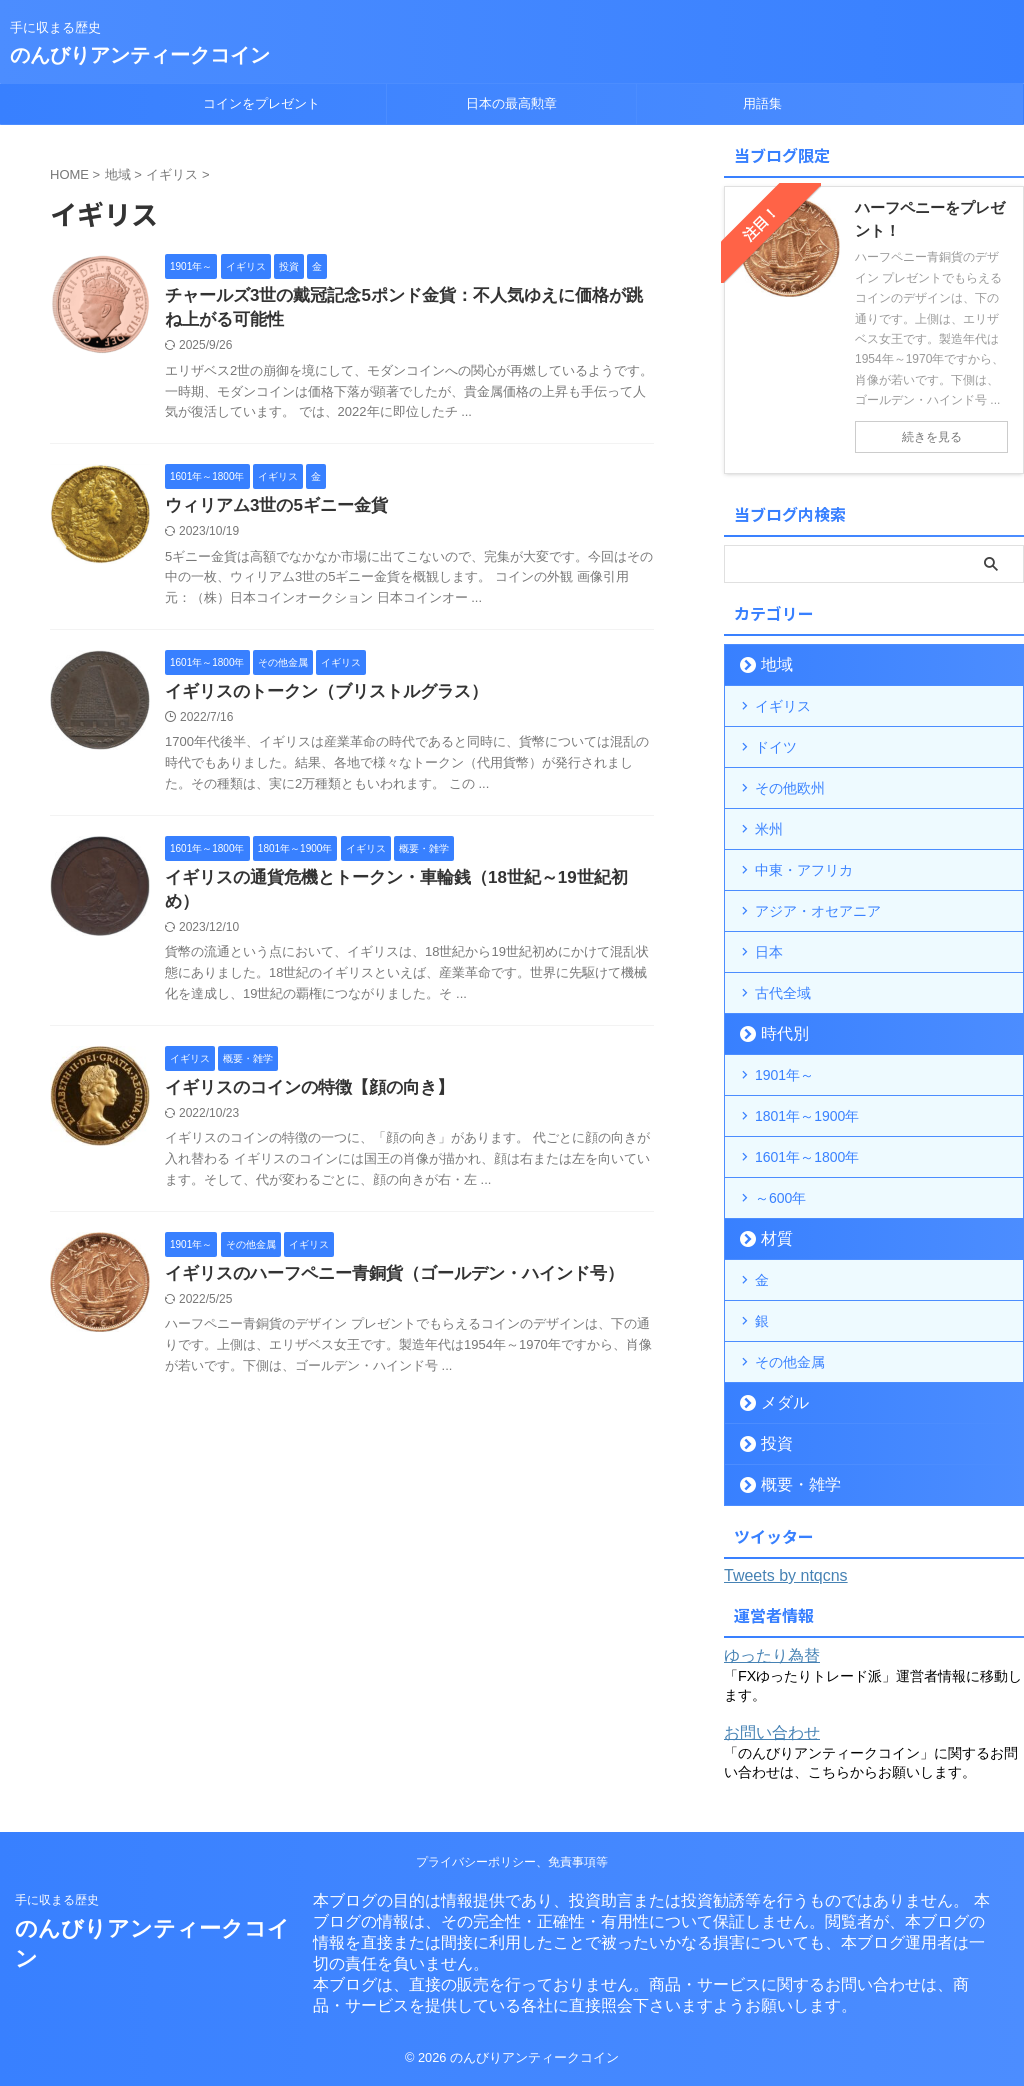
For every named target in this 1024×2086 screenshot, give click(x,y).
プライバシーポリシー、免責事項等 (512, 1862)
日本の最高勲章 (511, 103)
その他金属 (790, 1362)
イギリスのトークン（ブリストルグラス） (317, 698)
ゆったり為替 (772, 1655)
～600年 (780, 1198)
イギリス (783, 706)
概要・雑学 (790, 1484)
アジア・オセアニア (818, 911)
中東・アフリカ (804, 870)
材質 (771, 1238)
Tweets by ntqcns (786, 1575)
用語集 (762, 103)
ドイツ (776, 747)
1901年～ (784, 1075)
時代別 (777, 1033)
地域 (771, 664)
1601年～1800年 (807, 1157)
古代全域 (783, 993)
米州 (769, 829)
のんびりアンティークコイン (140, 55)
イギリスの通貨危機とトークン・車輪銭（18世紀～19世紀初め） (399, 886)
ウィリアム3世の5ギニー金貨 (270, 510)
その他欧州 (790, 788)
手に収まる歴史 (57, 1900)
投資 (771, 1443)
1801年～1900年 (807, 1116)
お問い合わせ (772, 1732)
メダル (777, 1402)
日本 (769, 952)
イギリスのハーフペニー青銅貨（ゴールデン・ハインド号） (381, 1261)
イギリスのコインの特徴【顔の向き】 (301, 1074)
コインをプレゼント (261, 103)
